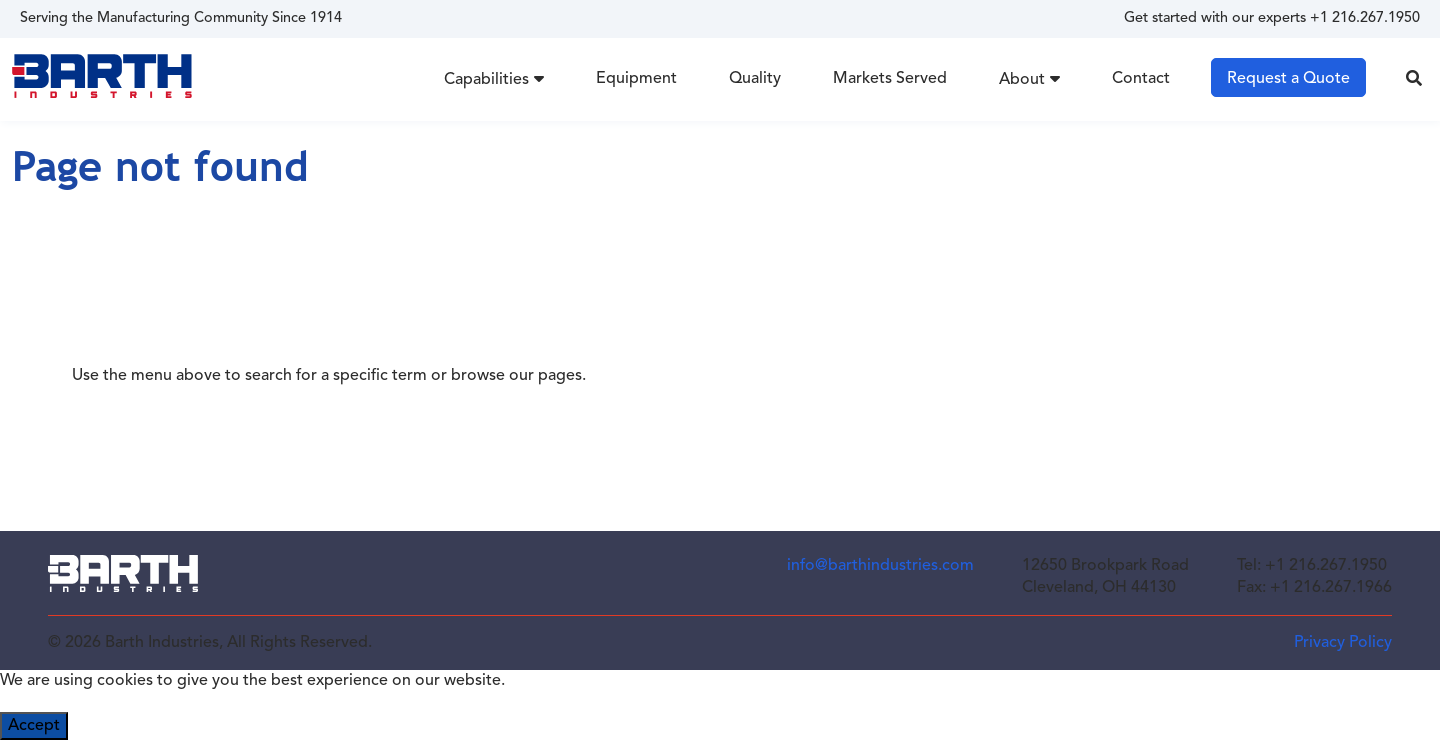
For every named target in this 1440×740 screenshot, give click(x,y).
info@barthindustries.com (880, 566)
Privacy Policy (1343, 643)
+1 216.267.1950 (1365, 18)
